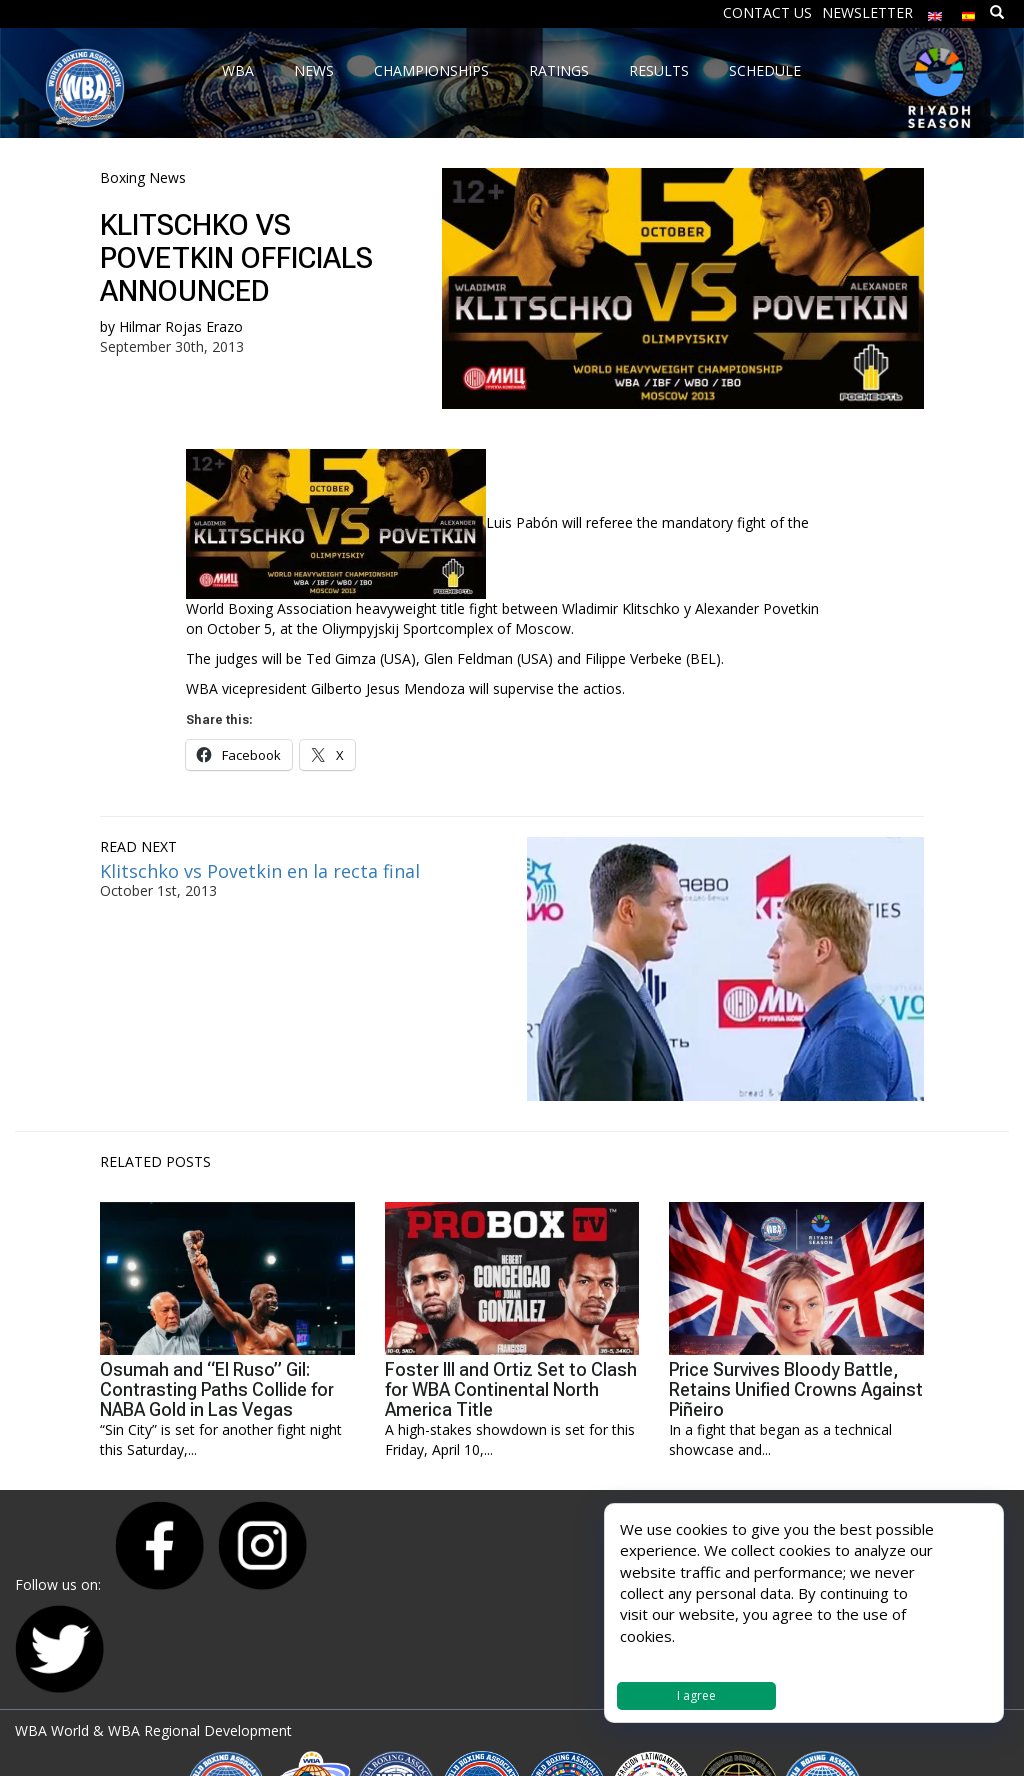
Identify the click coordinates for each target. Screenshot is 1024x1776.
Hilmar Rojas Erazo (181, 326)
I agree (696, 1695)
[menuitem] (935, 11)
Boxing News (143, 177)
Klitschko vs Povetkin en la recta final (260, 871)
